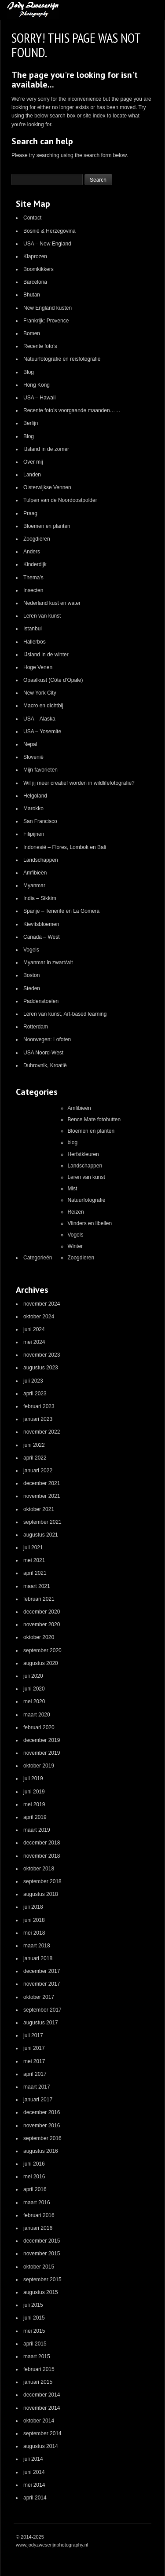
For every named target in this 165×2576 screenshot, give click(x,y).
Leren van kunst (42, 616)
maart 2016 (36, 2202)
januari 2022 (37, 1470)
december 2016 (41, 2112)
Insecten (33, 590)
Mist (72, 1189)
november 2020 (41, 1624)
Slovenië (33, 757)
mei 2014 (34, 2485)
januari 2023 (37, 1419)
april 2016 (35, 2189)
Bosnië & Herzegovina (49, 231)
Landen (32, 475)
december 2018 (41, 1843)
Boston (31, 975)
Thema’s (33, 577)
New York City (39, 693)
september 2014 (42, 2433)
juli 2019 (33, 1778)
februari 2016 (39, 2215)
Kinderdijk (35, 564)
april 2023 (35, 1393)
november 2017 (41, 1984)
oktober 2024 (38, 1317)
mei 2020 (34, 1701)
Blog (28, 372)
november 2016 (41, 2125)
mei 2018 (34, 1933)
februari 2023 (39, 1406)
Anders (31, 552)
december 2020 (41, 1612)
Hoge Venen (37, 667)
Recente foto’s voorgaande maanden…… (72, 410)
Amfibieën (35, 873)
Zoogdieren (36, 539)
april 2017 (35, 2074)
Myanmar (34, 885)
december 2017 (41, 1971)
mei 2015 (34, 2331)
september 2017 (42, 2010)
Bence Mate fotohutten (94, 1119)
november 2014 (41, 2408)
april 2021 (35, 1573)
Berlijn (30, 423)
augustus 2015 (40, 2292)
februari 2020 (39, 1727)
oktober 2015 (38, 2267)
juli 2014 (33, 2459)
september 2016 (42, 2138)
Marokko (33, 808)
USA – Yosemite (42, 731)
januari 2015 (37, 2382)
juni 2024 (34, 1329)
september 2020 (42, 1650)
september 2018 (42, 1881)
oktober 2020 (38, 1637)
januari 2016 (37, 2228)
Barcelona (35, 282)
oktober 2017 (38, 1997)
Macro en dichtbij (43, 706)
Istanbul (32, 629)
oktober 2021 (38, 1509)
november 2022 (41, 1432)
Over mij (33, 462)
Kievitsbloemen (41, 924)
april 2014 (35, 2498)
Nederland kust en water (52, 603)
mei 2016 (34, 2177)
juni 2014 (34, 2472)
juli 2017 (33, 2035)
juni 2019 (34, 1792)
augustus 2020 (40, 1663)
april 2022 (35, 1458)
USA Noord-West (43, 1053)
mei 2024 (34, 1342)
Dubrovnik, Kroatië (45, 1065)
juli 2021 (33, 1547)
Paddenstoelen (41, 1001)
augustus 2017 (40, 2023)
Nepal (30, 744)
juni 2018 (34, 1920)
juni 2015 (34, 2318)
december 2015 (41, 2241)
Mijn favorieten (40, 770)
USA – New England (47, 244)
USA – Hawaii (39, 398)
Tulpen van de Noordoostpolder (60, 500)
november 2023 (41, 1355)
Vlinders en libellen (89, 1223)
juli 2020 (33, 1676)
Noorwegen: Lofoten (47, 1039)
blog (72, 1142)
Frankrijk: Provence (46, 321)
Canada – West (41, 937)
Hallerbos (34, 642)
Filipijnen (33, 834)
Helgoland (35, 796)
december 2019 (41, 1740)
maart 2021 (36, 1586)
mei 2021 (34, 1560)
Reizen (75, 1212)
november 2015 (41, 2253)
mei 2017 (34, 2061)
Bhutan (31, 295)
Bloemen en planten (46, 526)
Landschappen (40, 860)
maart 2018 (36, 1946)
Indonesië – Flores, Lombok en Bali (64, 847)
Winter (75, 1246)
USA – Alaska (39, 719)
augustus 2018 (40, 1894)
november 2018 (41, 1856)
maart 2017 (36, 2087)
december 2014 (41, 2395)
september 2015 (42, 2279)
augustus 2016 (40, 2151)
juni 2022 (34, 1445)
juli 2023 (33, 1381)
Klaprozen (35, 256)
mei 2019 (34, 1804)
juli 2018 (33, 1907)
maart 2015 (36, 2356)
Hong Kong (36, 385)
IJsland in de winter (46, 654)
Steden (31, 988)
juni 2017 (34, 2048)
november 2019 (41, 1753)
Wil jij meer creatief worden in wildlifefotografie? (79, 783)
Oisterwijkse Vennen (47, 487)
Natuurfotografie (86, 1200)
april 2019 (35, 1817)
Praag (30, 513)
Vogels (31, 950)
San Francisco (40, 821)
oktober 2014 (38, 2421)
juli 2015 (33, 2305)
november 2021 (41, 1496)
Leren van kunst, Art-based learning (64, 1014)
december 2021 (41, 1483)
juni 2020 (34, 1689)
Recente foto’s (40, 346)
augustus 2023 (40, 1368)
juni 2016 (34, 2164)
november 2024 (41, 1304)
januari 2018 (37, 1958)
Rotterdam (35, 1027)
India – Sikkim (39, 898)
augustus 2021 (40, 1535)
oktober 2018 (38, 1869)
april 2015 (35, 2344)
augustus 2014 (40, 2446)
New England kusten (47, 308)
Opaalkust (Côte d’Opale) (53, 680)
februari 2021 (39, 1599)
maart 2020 (36, 1715)
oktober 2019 (38, 1766)
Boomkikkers (38, 269)
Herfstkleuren (83, 1154)
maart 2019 (36, 1830)
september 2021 (42, 1522)
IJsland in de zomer (46, 449)
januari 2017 (37, 2100)
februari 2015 (39, 2369)
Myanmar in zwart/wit (48, 962)
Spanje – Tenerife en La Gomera (61, 911)
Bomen (31, 333)
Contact (32, 218)
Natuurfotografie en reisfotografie (61, 359)
